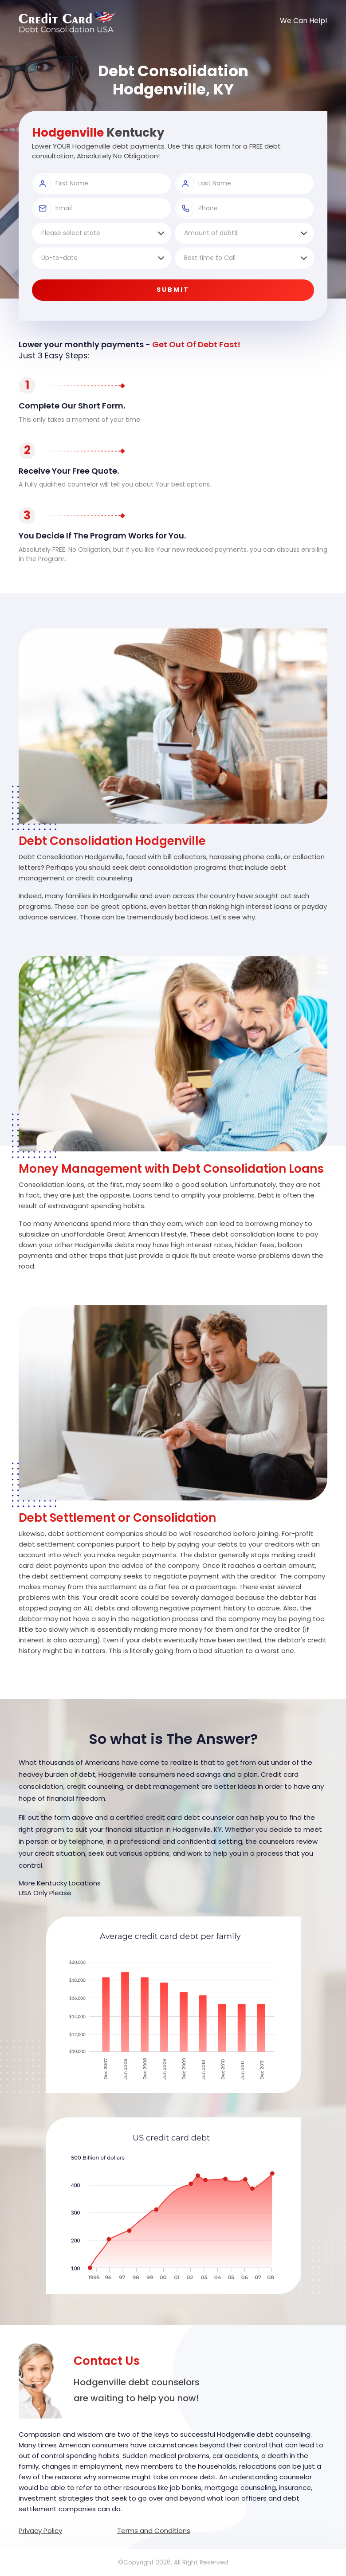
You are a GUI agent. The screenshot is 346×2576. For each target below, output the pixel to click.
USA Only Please (45, 1892)
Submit (173, 289)
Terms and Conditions (153, 2530)
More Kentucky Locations (60, 1883)
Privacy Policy (40, 2530)
